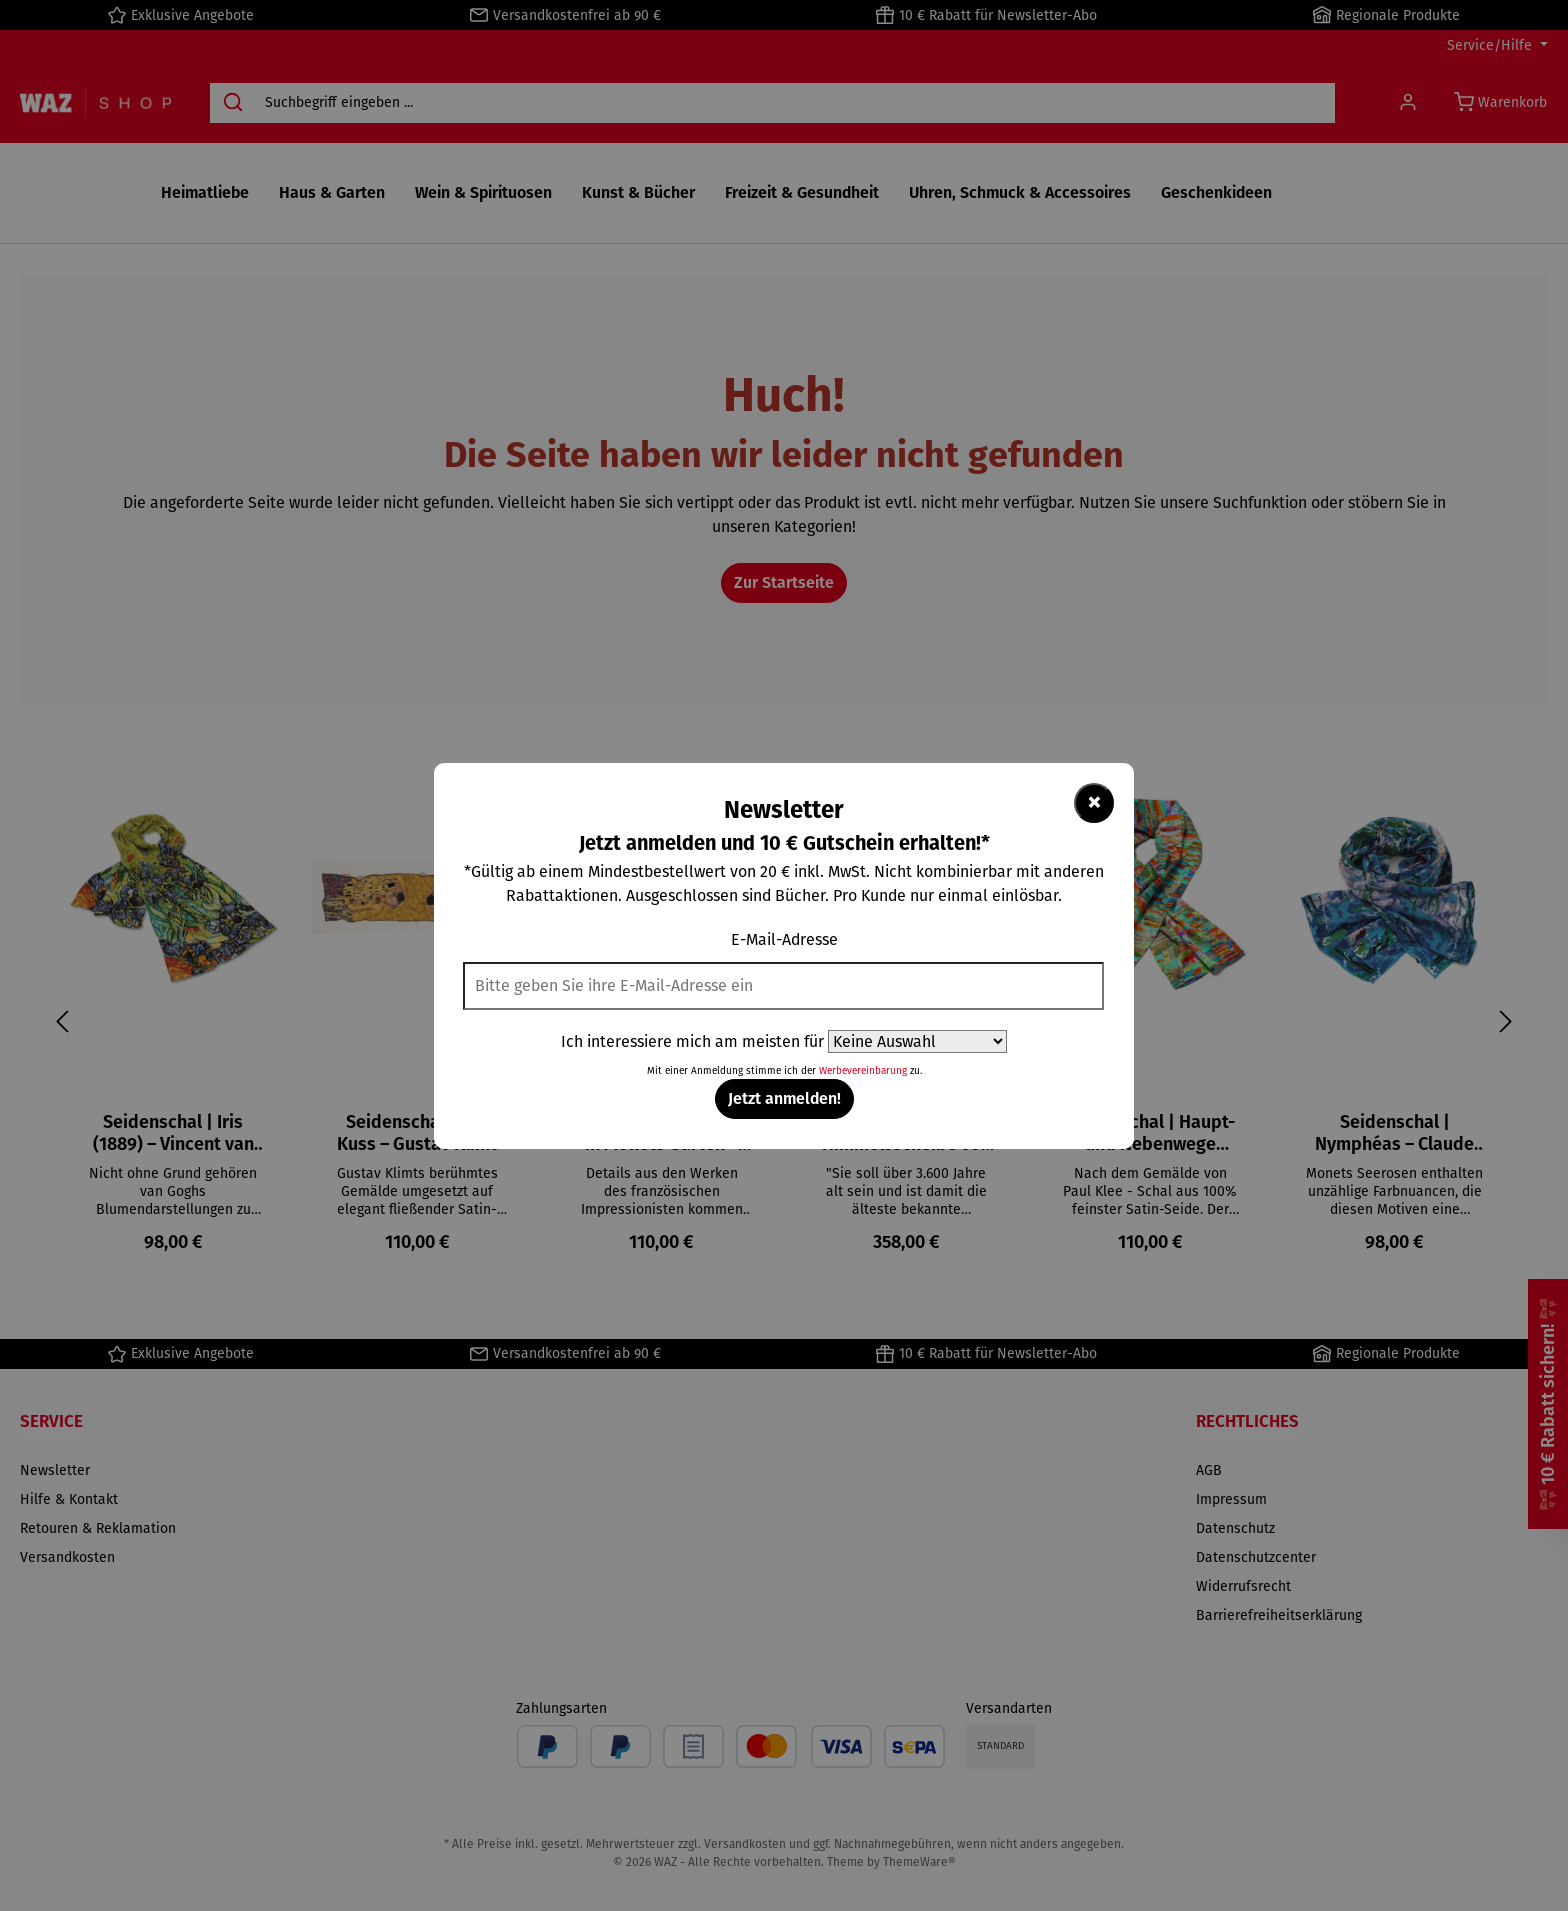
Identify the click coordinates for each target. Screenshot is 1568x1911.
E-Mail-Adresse (784, 939)
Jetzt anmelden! (784, 1098)
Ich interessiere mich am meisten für (692, 1041)
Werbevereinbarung (863, 1071)
